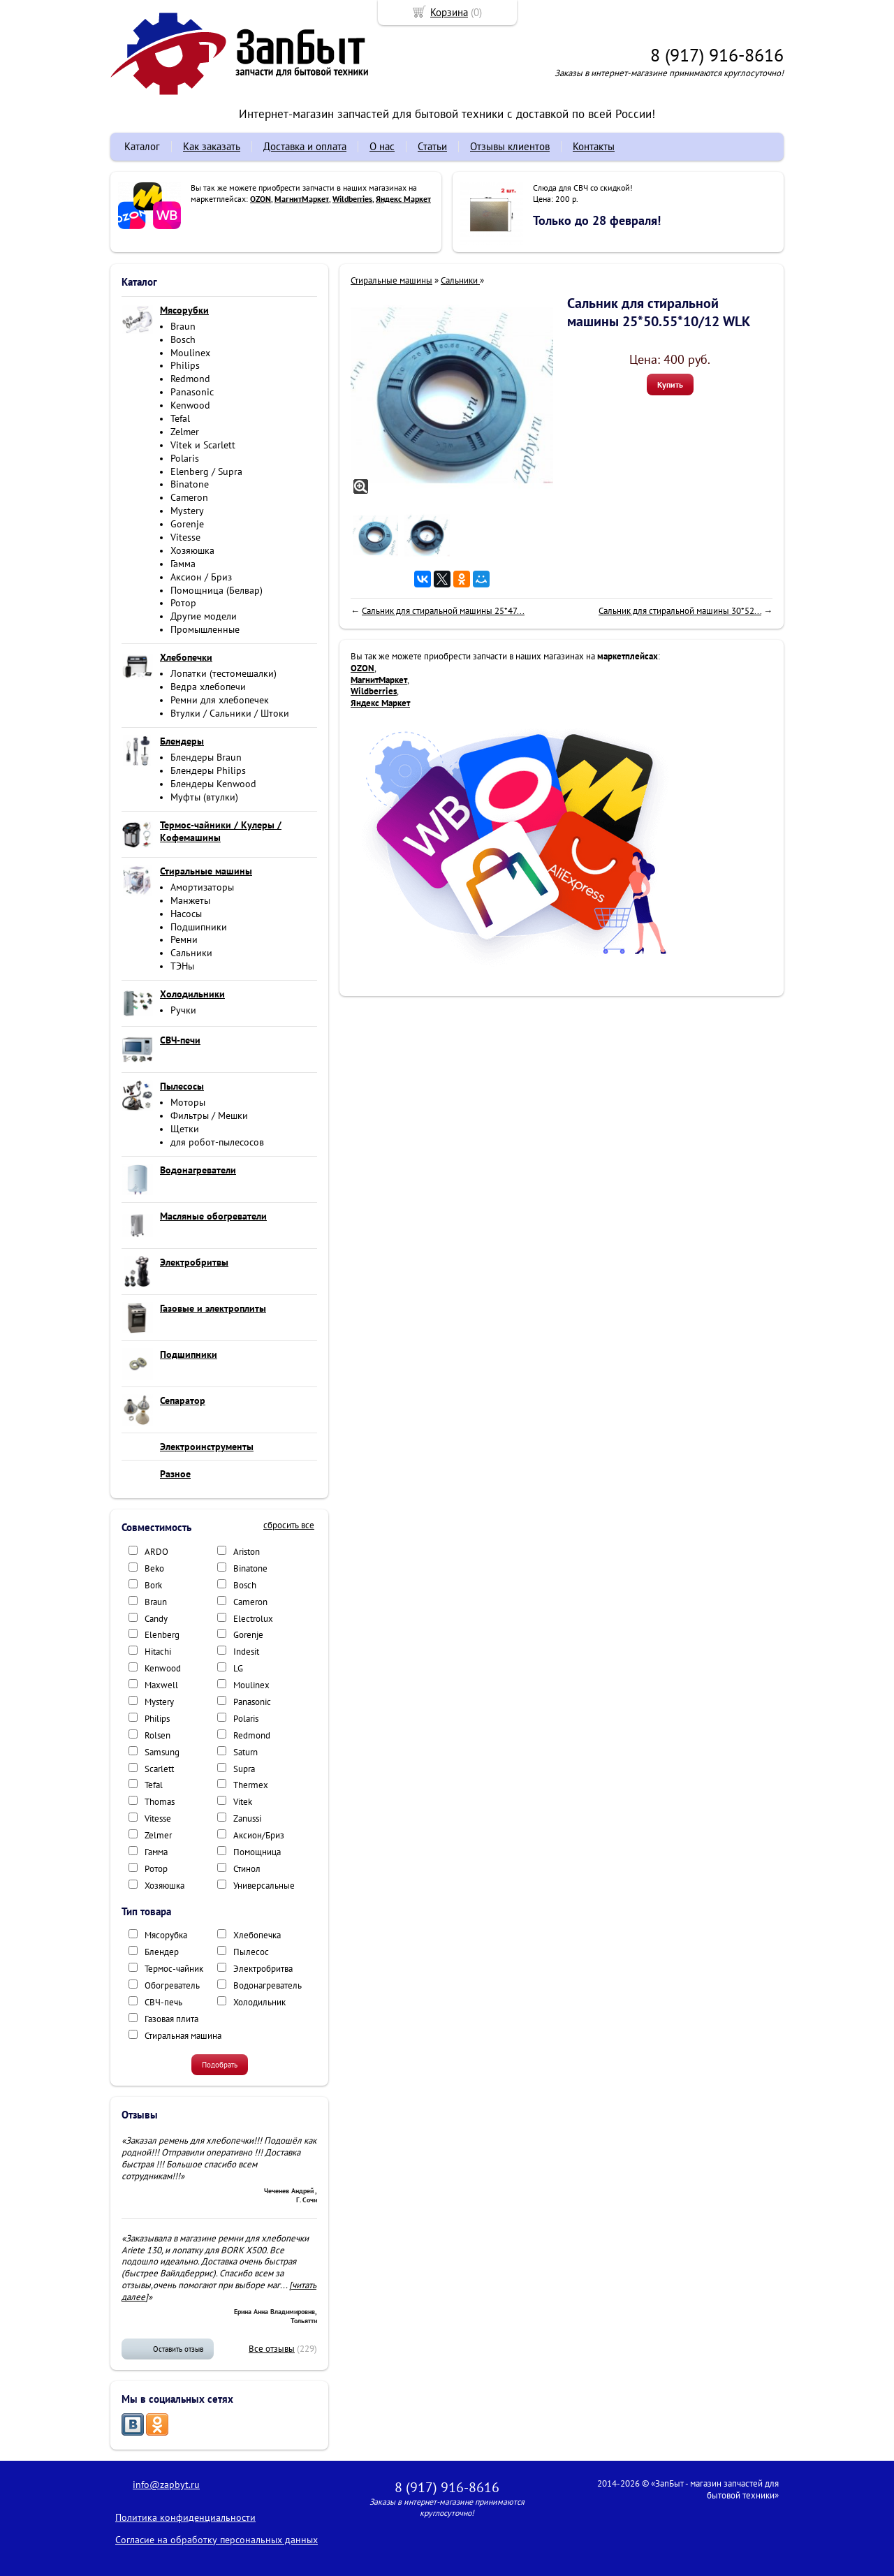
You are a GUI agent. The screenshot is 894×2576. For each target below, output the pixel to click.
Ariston (246, 1552)
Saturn (245, 1752)
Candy (156, 1619)
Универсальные (264, 1885)
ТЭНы (182, 966)
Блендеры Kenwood (213, 783)
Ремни (184, 939)
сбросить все (288, 1525)
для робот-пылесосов (217, 1142)
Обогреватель (172, 1985)
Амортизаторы (202, 887)
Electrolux (253, 1619)
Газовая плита (171, 2019)
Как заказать (211, 146)
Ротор (183, 603)
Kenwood (190, 405)
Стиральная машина (183, 2036)
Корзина (449, 12)
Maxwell (161, 1685)
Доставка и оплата (304, 146)
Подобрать (219, 2065)
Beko (154, 1568)
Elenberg (162, 1635)
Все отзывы (272, 2349)
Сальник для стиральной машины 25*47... (443, 611)
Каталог (142, 146)
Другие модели (203, 616)
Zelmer (184, 431)
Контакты (594, 146)
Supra (244, 1769)
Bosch (183, 339)
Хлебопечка (257, 1935)
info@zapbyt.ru (166, 2484)
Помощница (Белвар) (216, 590)
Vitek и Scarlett (202, 445)
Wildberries (352, 198)
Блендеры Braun (206, 757)
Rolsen (157, 1735)
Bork (153, 1585)
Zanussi (247, 1818)
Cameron (189, 497)
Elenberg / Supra (206, 471)
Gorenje (187, 524)
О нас (382, 146)
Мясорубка (166, 1935)
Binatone (189, 484)
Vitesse (185, 537)
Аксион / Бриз (201, 577)
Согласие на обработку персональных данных (216, 2539)
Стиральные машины (391, 280)
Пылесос (251, 1952)
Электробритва (263, 1969)
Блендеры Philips (208, 770)
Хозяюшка (192, 550)
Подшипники (198, 927)
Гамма (183, 563)
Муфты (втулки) (204, 797)
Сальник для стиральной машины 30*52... (680, 611)
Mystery (187, 510)
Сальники (191, 952)
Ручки (183, 1010)
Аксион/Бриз (258, 1835)
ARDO (156, 1552)
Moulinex (190, 352)
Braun (183, 326)
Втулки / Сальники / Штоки (229, 713)
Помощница (257, 1852)
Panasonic (192, 392)
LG (238, 1668)
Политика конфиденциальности (185, 2517)
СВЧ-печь (163, 2002)
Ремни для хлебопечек (219, 700)
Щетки (184, 1128)
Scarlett (159, 1769)
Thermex (250, 1785)
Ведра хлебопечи (208, 686)
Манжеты (190, 900)
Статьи (432, 146)
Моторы (187, 1102)
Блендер (162, 1952)
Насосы (186, 913)
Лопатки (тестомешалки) (223, 673)
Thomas (160, 1802)
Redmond (190, 378)
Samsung (162, 1752)
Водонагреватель (267, 1985)
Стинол (247, 1869)
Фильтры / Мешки (209, 1115)
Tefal (180, 418)
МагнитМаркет (301, 198)
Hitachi (158, 1651)
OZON (260, 198)
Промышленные (205, 629)
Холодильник (259, 2002)
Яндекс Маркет (403, 198)
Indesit (246, 1651)
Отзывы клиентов (510, 146)
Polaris (184, 458)
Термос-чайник (174, 1969)
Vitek (242, 1802)
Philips (185, 365)
